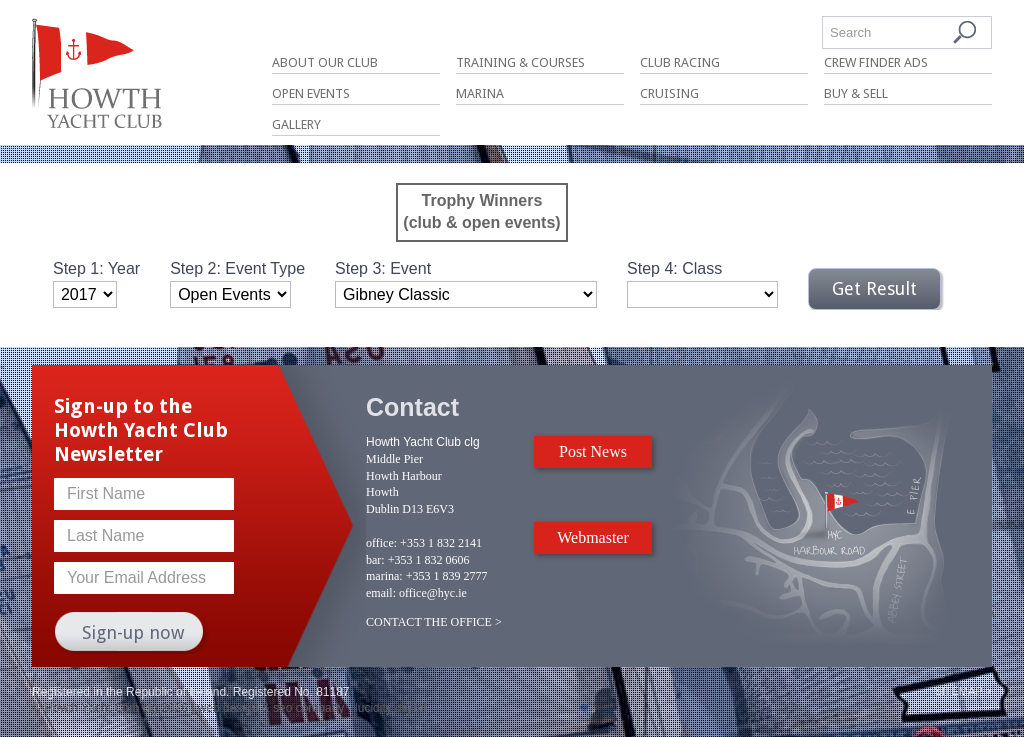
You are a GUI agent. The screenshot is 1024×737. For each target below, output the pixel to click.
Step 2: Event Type (237, 268)
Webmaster (593, 537)
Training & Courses (520, 62)
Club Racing (680, 62)
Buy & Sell (856, 93)
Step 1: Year (96, 268)
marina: (384, 576)
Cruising (669, 93)
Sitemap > (963, 691)
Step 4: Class (674, 268)
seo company (308, 708)
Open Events (311, 93)
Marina (480, 93)
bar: (375, 560)
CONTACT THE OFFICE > (434, 622)
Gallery (296, 124)
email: (381, 593)
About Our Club (325, 62)
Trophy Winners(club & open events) (481, 211)
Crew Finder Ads (876, 62)
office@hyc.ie (433, 593)
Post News (593, 451)
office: (381, 543)
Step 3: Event (383, 268)
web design (228, 708)
